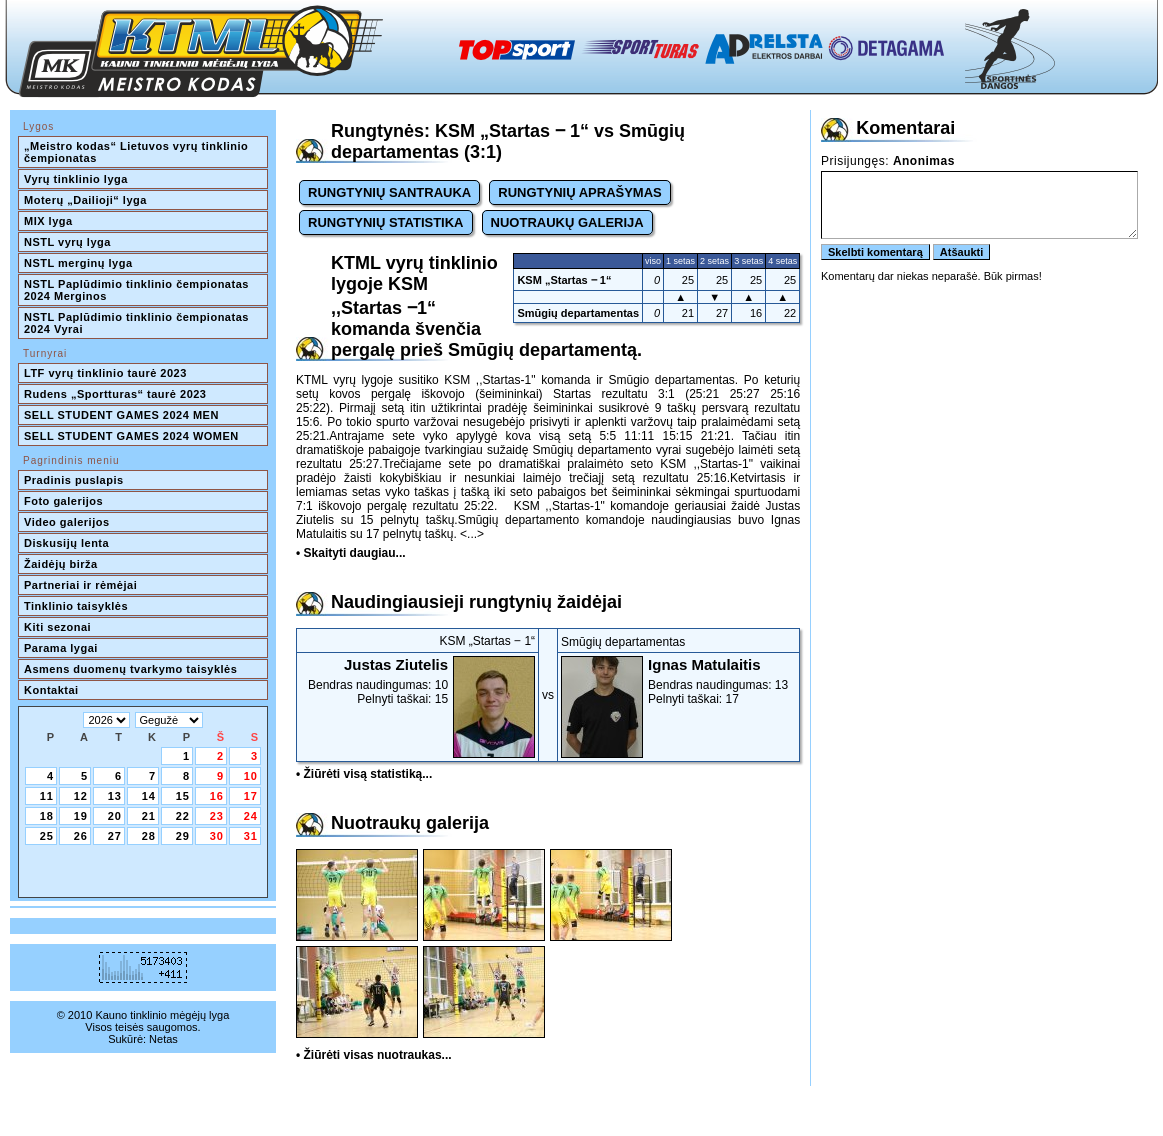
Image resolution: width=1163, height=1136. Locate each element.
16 (217, 796)
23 (217, 816)
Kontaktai (51, 690)
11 (47, 796)
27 (115, 836)
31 (251, 836)
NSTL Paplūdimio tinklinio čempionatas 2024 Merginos (138, 290)
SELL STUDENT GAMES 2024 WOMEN (131, 436)
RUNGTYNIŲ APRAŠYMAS (579, 192)
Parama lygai (61, 648)
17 (251, 796)
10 (251, 776)
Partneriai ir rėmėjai (80, 585)
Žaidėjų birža (61, 564)
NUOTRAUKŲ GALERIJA (567, 222)
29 (183, 836)
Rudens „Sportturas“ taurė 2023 (115, 394)
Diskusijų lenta (66, 543)
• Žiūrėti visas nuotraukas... (374, 1055)
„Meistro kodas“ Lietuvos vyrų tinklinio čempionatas (138, 152)
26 (81, 836)
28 (149, 836)
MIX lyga (48, 221)
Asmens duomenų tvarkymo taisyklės (130, 669)
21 (149, 816)
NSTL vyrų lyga (67, 242)
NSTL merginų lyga (78, 263)
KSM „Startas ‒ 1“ (564, 280)
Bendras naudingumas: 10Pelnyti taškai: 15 (417, 681)
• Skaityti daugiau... (351, 553)
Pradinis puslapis (74, 480)
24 (251, 816)
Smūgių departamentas (578, 313)
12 (81, 796)
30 (217, 836)
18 (47, 816)
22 (183, 816)
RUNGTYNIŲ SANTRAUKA (389, 192)
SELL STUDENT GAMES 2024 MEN (121, 415)
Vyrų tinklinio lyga (76, 179)
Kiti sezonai (57, 627)
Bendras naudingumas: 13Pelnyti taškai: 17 (678, 681)
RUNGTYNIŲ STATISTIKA (386, 222)
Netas (163, 1039)
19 (81, 816)
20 (115, 816)
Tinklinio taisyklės (76, 606)
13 (115, 796)
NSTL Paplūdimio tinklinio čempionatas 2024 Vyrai (138, 323)
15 (183, 796)
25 (47, 836)
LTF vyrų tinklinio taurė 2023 (105, 373)
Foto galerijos (63, 501)
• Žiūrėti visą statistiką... (364, 774)
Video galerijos (67, 522)
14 (149, 796)
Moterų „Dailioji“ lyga (85, 200)
